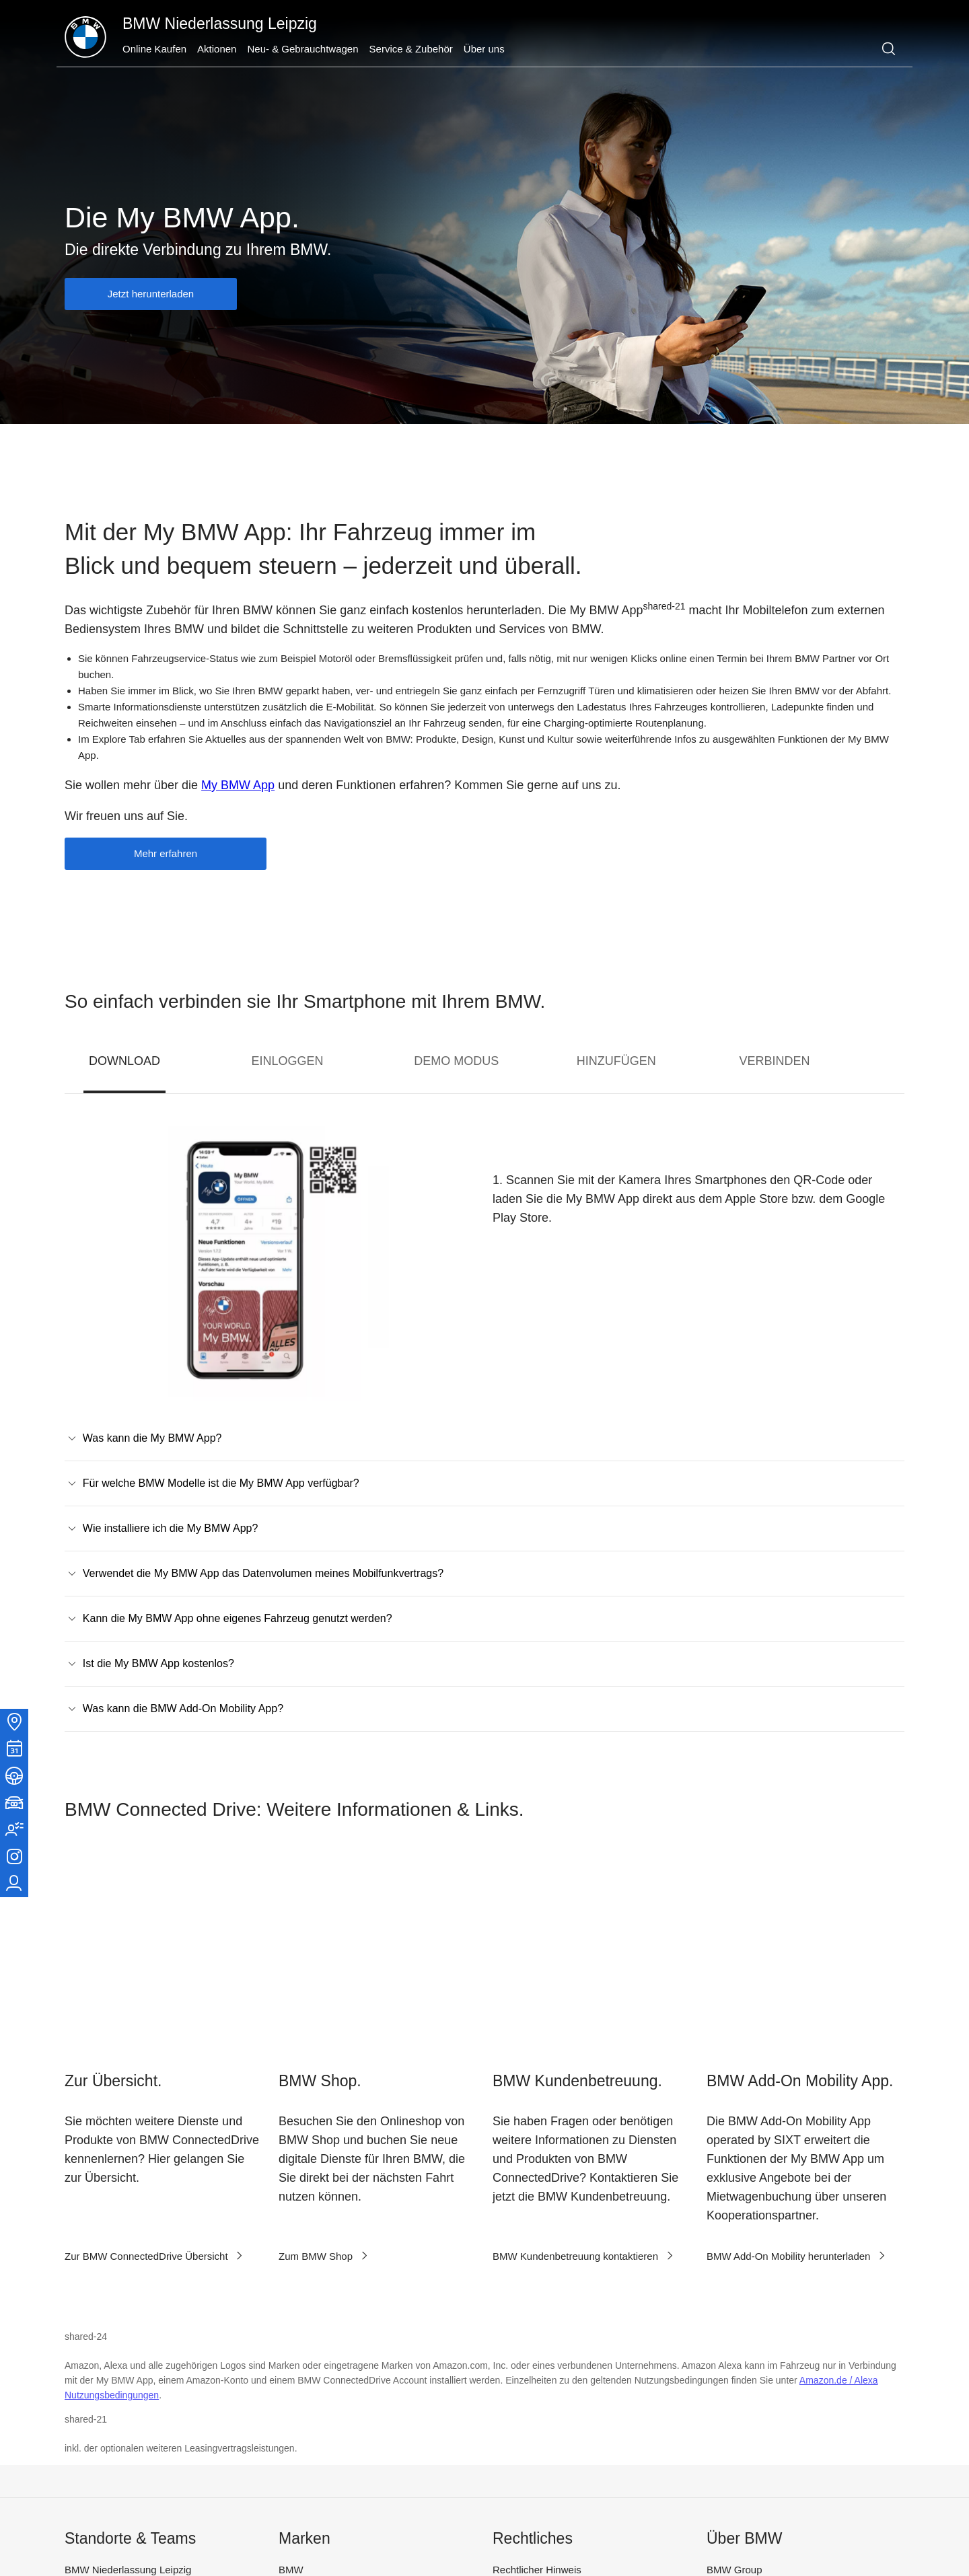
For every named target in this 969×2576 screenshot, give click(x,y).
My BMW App (238, 785)
